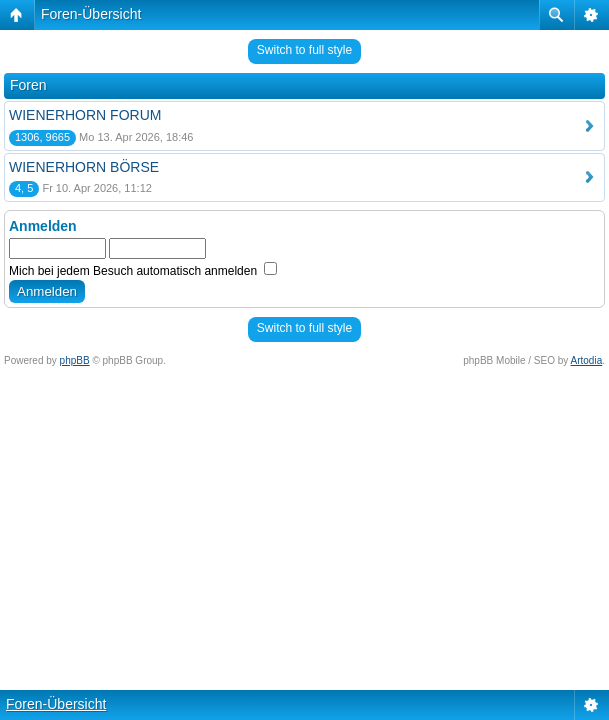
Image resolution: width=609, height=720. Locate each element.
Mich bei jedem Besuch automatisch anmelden (143, 271)
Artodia (587, 360)
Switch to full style (304, 50)
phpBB (75, 360)
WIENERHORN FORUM (85, 115)
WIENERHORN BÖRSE (84, 167)
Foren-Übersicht (91, 14)
